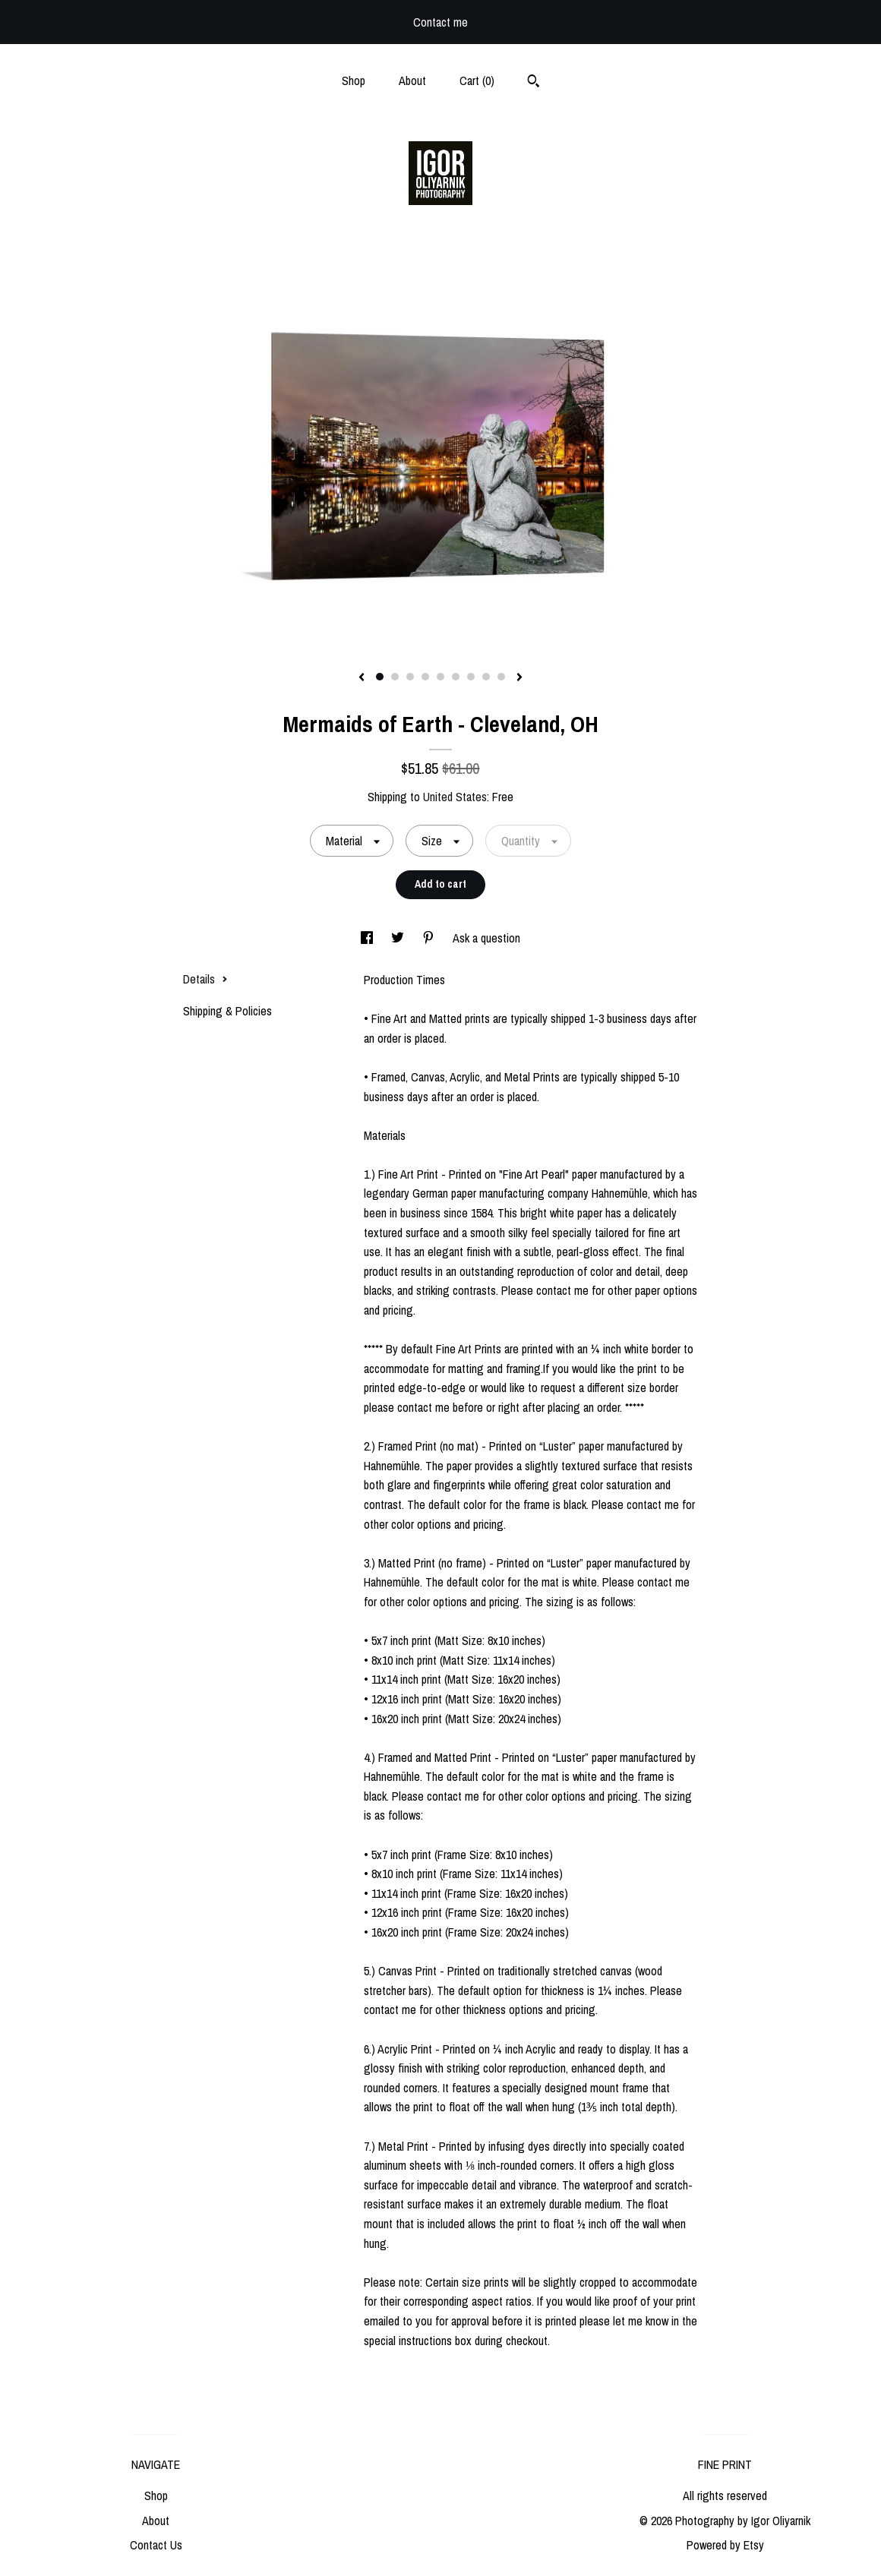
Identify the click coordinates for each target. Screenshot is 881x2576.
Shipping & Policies (227, 1010)
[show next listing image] (519, 678)
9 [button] (501, 676)
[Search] (533, 82)
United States (455, 796)
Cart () (476, 80)
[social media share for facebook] (368, 938)
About (412, 80)
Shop (353, 80)
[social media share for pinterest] (429, 938)
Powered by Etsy (725, 2545)
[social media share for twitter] (399, 938)
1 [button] (380, 676)
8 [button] (486, 676)
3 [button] (410, 676)
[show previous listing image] (361, 678)
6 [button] (455, 676)
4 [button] (425, 676)
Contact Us (156, 2545)
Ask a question (486, 938)
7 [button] (471, 676)
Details (205, 979)
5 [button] (440, 676)
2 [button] (395, 676)
